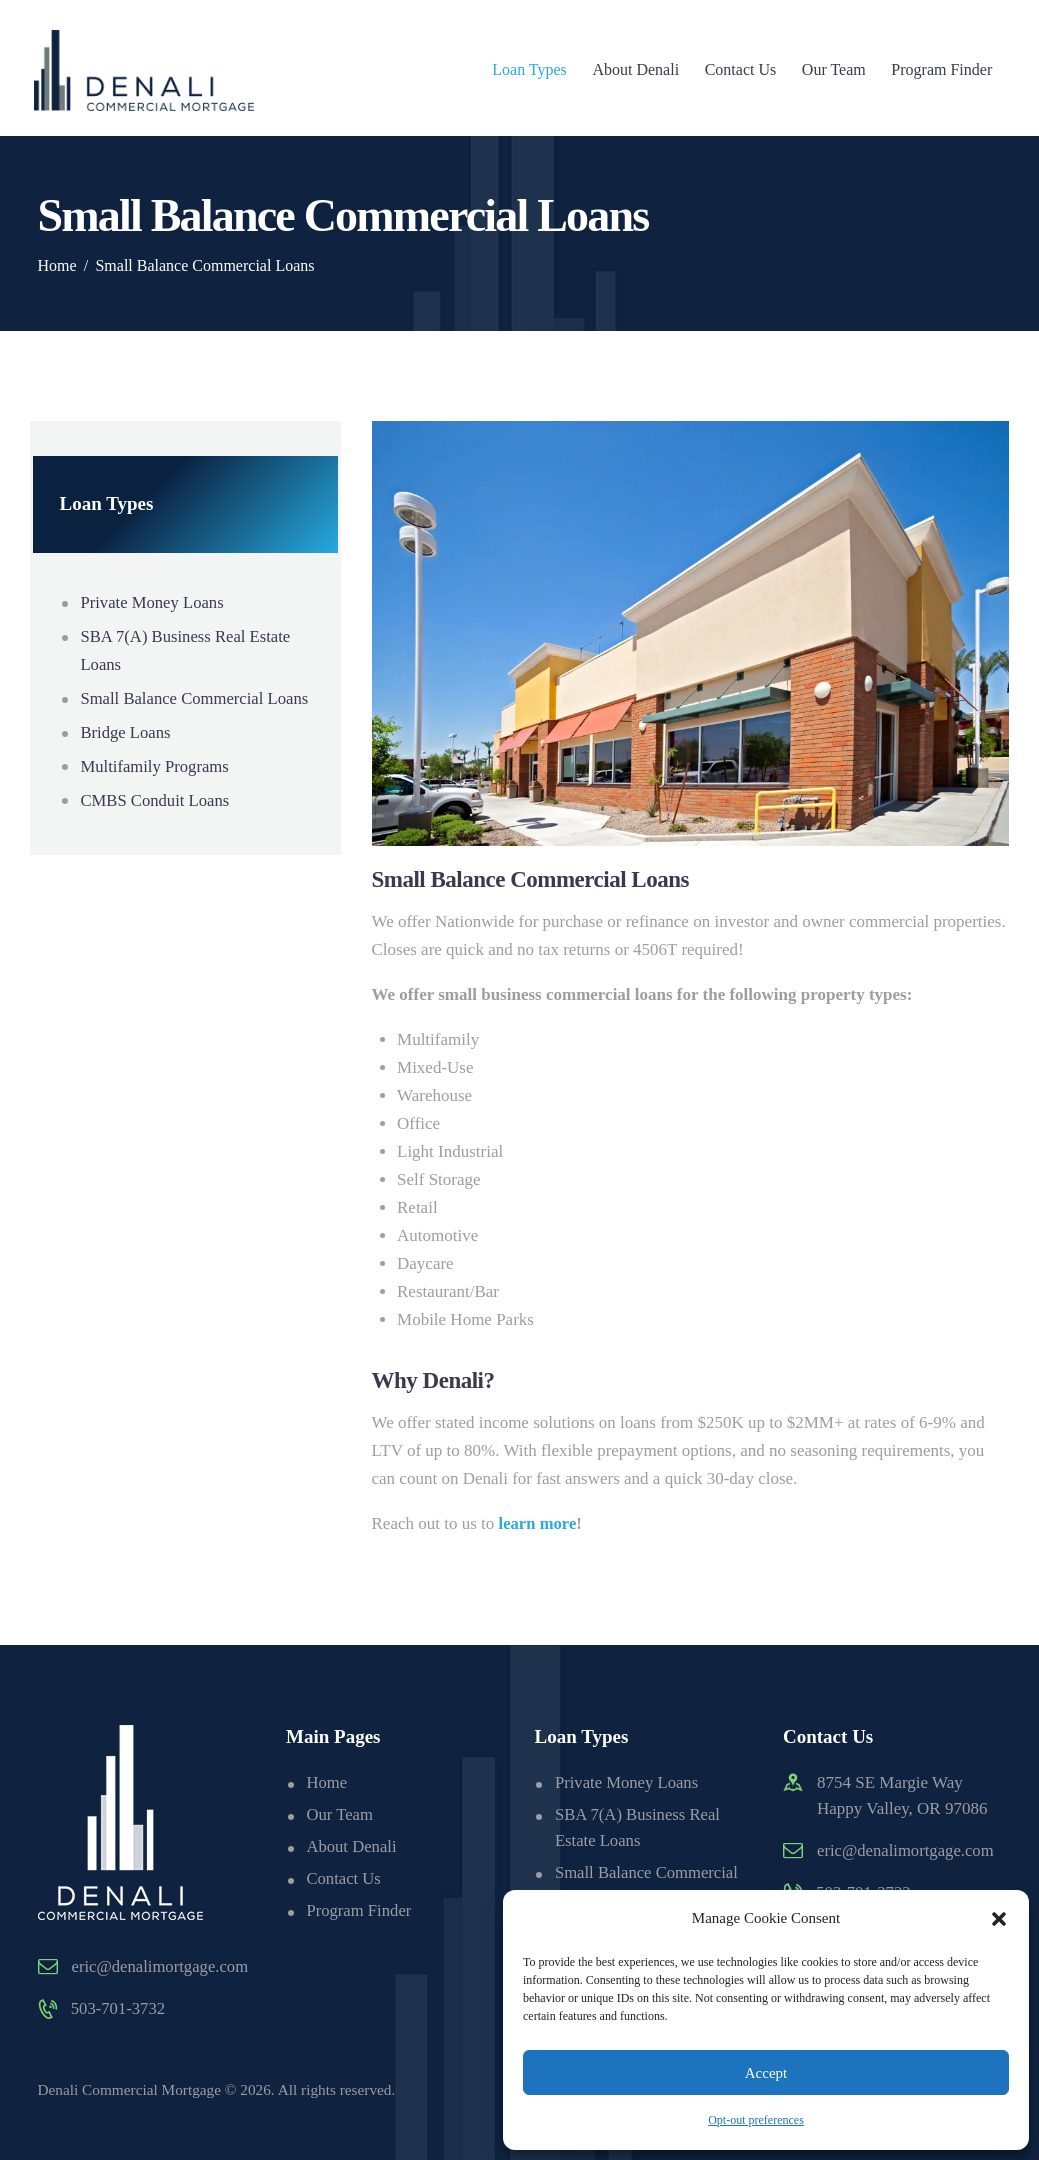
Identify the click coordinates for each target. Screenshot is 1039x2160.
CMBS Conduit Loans (156, 828)
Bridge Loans (126, 760)
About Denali (352, 1845)
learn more (538, 1523)
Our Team (340, 1814)
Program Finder (359, 1908)
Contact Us (344, 1876)
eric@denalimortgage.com (162, 1966)
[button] (999, 1919)
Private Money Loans (153, 602)
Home (57, 265)
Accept (766, 2073)
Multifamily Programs (156, 794)
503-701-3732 (120, 2008)
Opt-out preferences (756, 2120)
